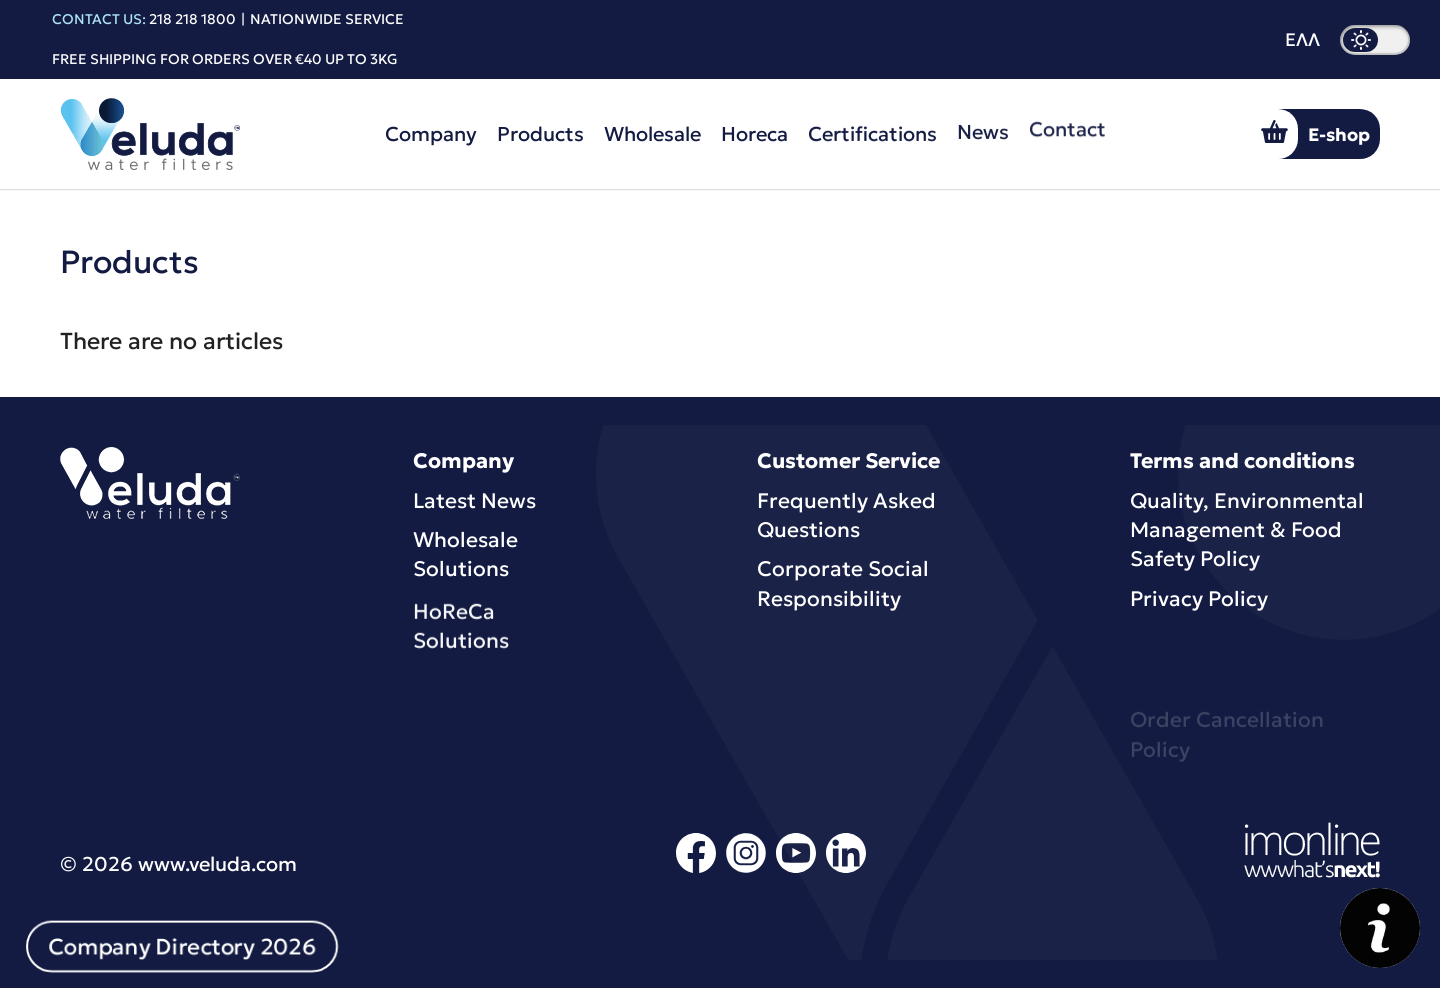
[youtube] (796, 869)
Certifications (872, 130)
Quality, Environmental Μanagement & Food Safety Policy (1247, 530)
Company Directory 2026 (182, 947)
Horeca (754, 132)
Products (540, 134)
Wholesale (652, 134)
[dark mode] (1375, 40)
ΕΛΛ (1302, 40)
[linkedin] (846, 869)
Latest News (474, 501)
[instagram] (746, 869)
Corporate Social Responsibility (843, 585)
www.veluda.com (217, 864)
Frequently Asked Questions (846, 515)
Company (431, 134)
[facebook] (696, 869)
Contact (1067, 118)
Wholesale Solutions (465, 556)
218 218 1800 (192, 19)
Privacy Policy (1199, 599)
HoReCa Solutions (461, 637)
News (983, 125)
